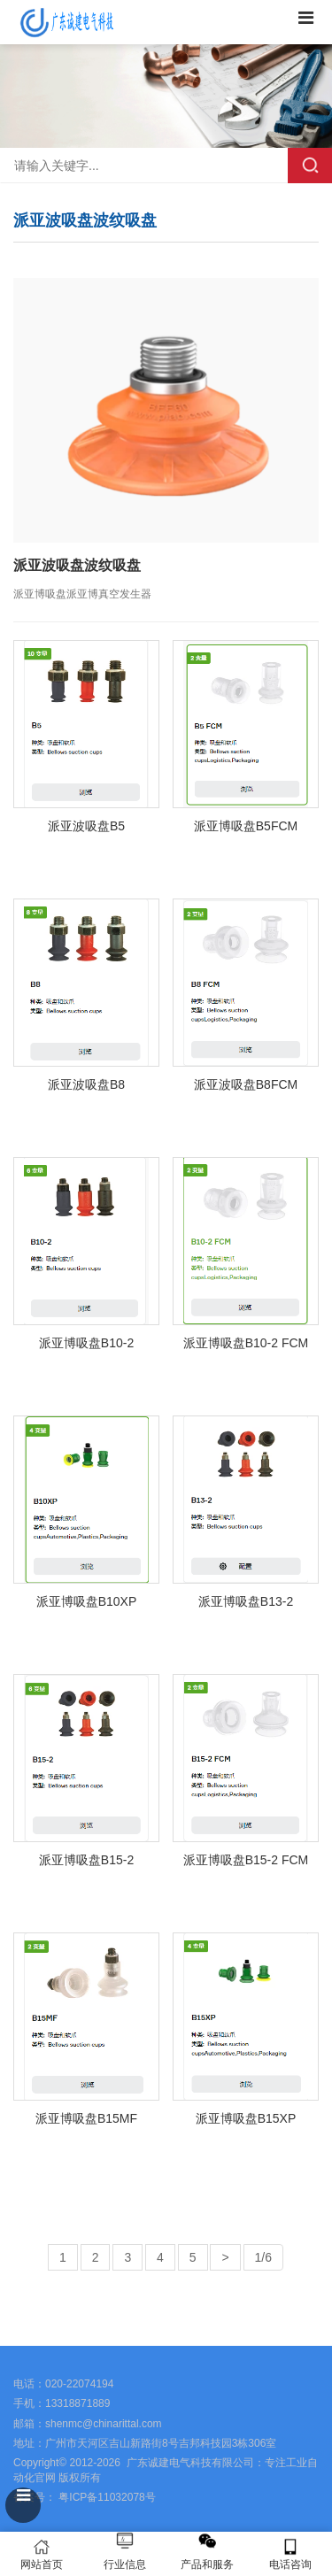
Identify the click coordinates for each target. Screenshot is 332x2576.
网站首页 (41, 2554)
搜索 (310, 165)
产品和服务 (207, 2564)
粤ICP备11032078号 (106, 2497)
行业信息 (125, 2564)
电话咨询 (290, 2554)
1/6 (263, 2257)
